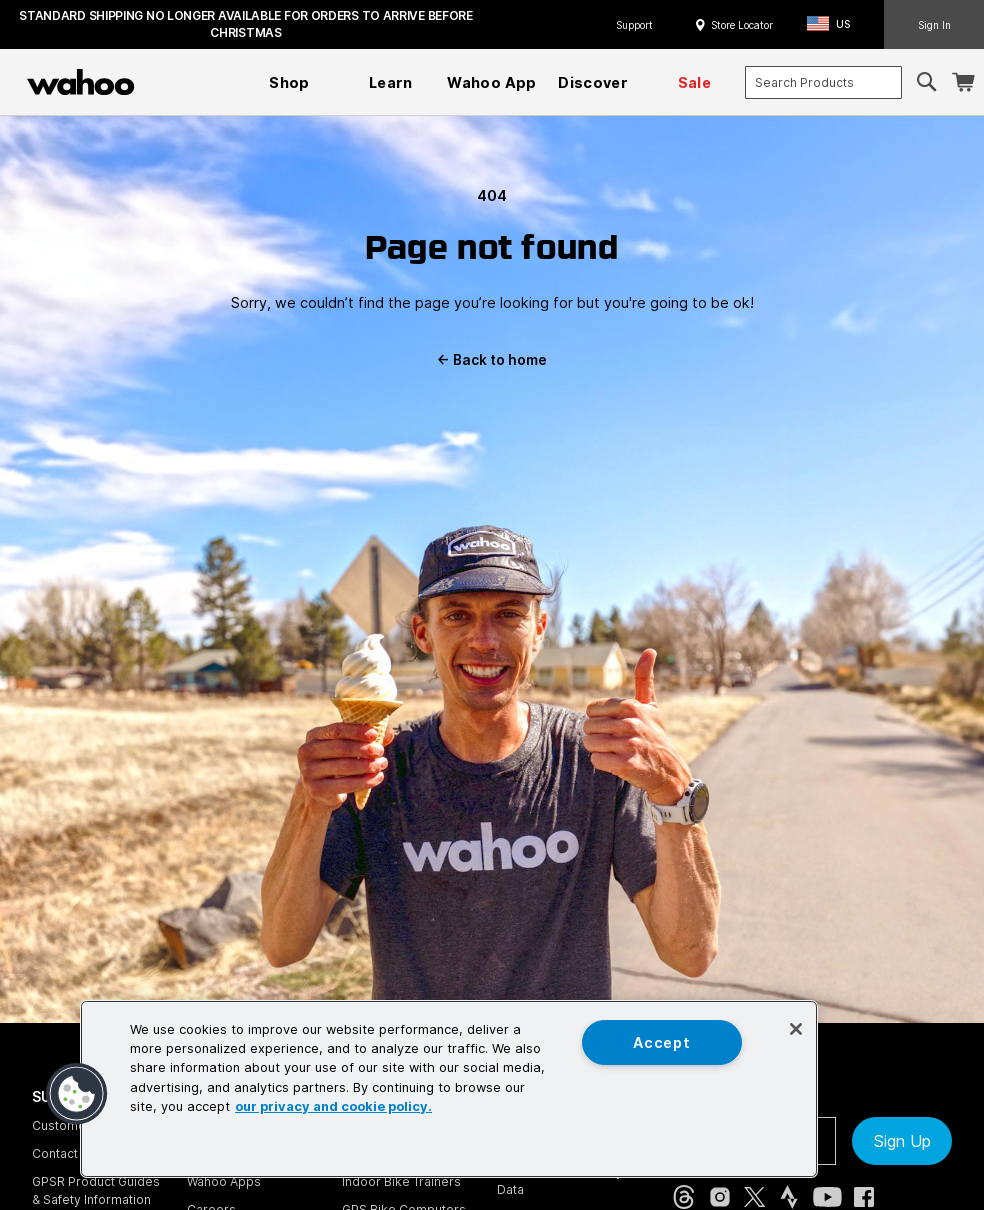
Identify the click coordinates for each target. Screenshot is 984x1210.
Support (634, 25)
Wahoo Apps (224, 1181)
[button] (834, 24)
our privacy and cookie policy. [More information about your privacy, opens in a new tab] (333, 1106)
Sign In (934, 25)
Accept (661, 1042)
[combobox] (823, 82)
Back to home (492, 360)
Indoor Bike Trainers (401, 1181)
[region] (449, 1089)
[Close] (796, 1029)
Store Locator (742, 25)
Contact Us (64, 1153)
